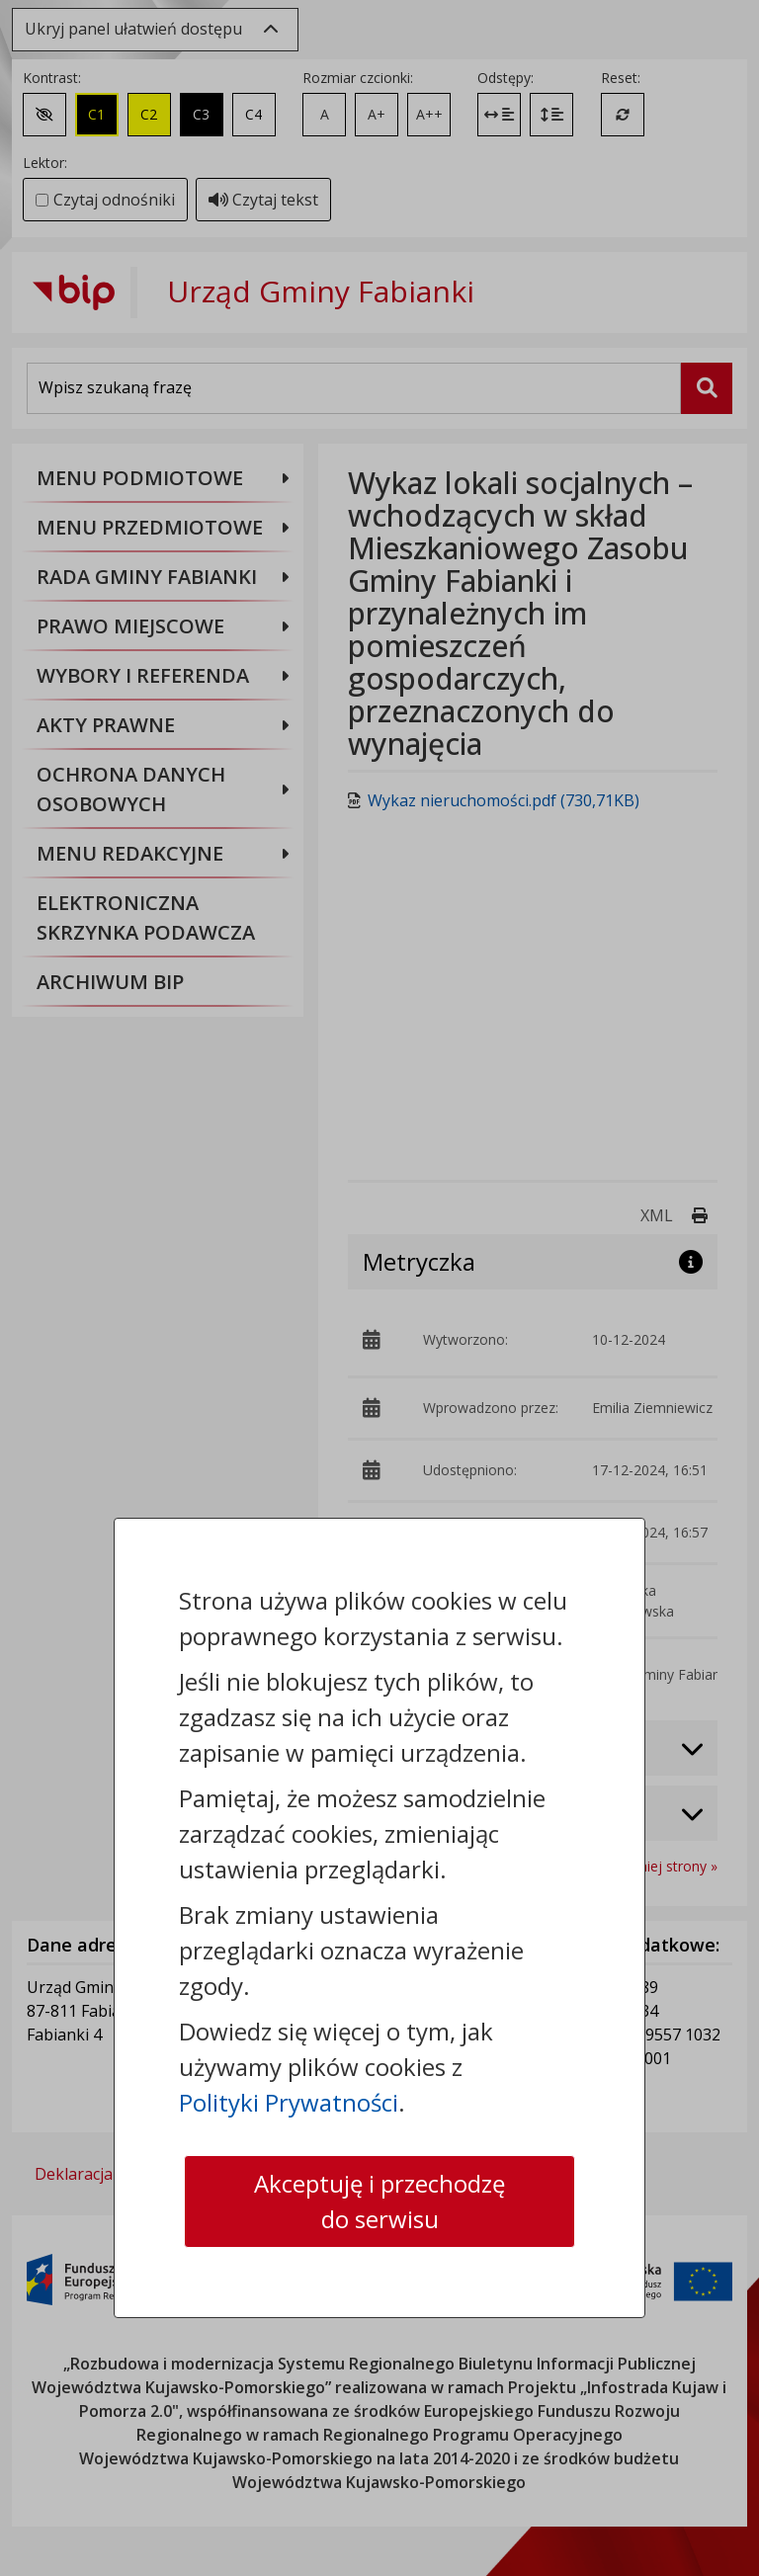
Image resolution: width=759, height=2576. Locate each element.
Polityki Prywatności (288, 2102)
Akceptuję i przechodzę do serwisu (379, 2201)
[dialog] (379, 1288)
